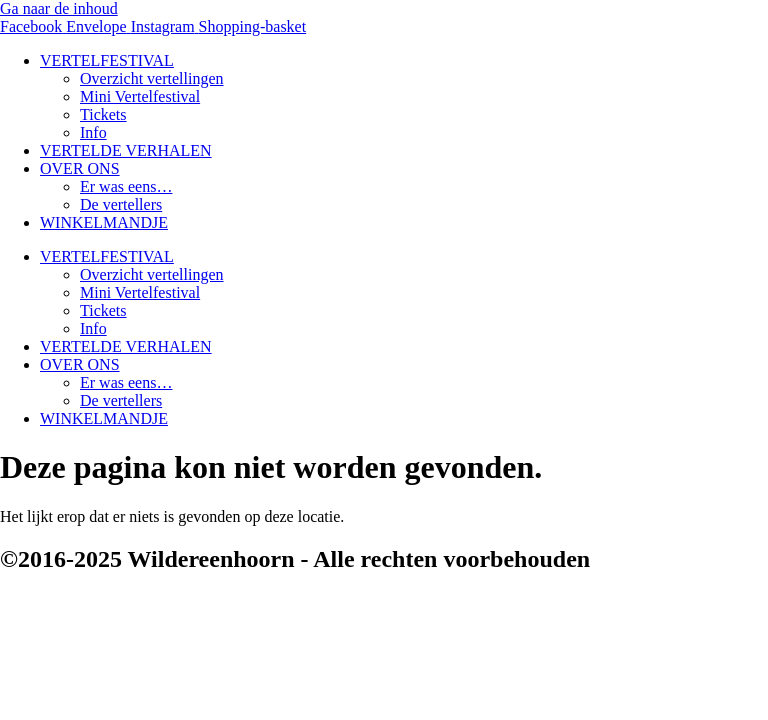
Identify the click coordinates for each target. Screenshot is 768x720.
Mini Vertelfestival (140, 96)
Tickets (103, 114)
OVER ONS (80, 168)
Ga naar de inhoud (59, 8)
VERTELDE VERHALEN (126, 150)
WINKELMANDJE (104, 222)
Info (93, 132)
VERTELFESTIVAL (107, 60)
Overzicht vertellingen (152, 78)
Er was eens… (126, 186)
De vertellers (121, 204)
